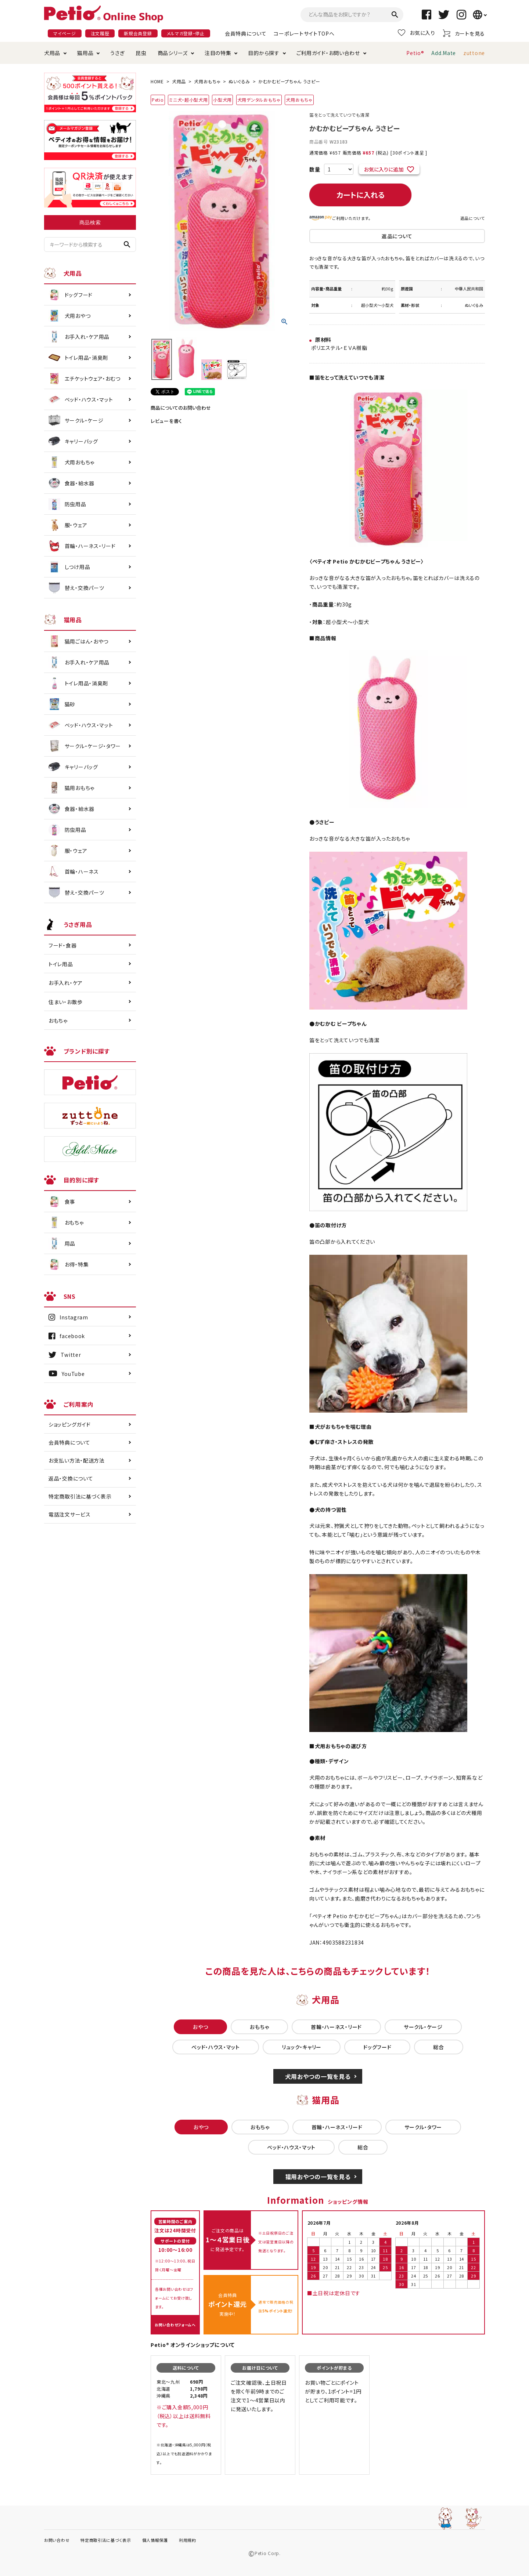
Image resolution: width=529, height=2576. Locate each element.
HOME (157, 81)
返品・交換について (70, 1478)
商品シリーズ (173, 53)
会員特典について (246, 33)
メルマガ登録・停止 (186, 33)
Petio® (415, 53)
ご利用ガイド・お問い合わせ (328, 53)
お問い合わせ (56, 2540)
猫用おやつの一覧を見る (318, 2176)
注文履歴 (100, 33)
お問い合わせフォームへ (175, 2324)
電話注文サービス (69, 1514)
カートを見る (464, 33)
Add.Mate (443, 53)
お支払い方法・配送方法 (76, 1460)
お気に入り (416, 32)
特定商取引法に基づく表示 (79, 1496)
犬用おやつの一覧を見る (318, 2076)
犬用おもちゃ (207, 81)
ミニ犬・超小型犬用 (188, 100)
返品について (472, 218)
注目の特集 (218, 53)
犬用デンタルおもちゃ (259, 100)
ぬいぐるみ (239, 81)
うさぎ (117, 53)
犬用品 (52, 53)
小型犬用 (222, 100)
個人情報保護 (155, 2540)
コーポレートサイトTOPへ (304, 33)
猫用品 (85, 53)
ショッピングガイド (69, 1424)
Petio (158, 100)
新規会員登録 (138, 33)
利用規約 (187, 2540)
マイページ (64, 33)
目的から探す (263, 53)
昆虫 (141, 53)
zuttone (474, 53)
